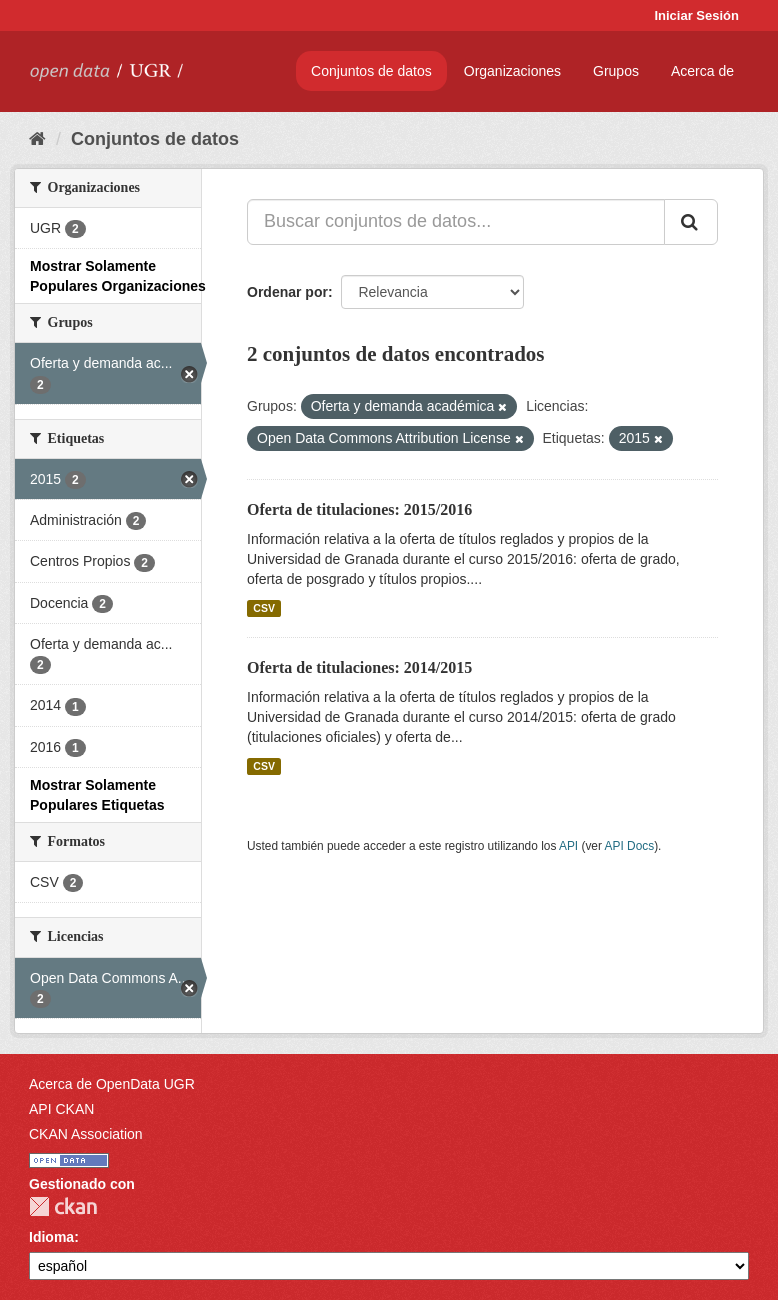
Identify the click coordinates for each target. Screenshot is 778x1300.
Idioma (51, 1237)
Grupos (616, 71)
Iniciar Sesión (696, 15)
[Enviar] (691, 222)
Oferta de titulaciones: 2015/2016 (359, 509)
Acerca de (702, 71)
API (568, 846)
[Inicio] (37, 139)
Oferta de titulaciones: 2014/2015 (359, 667)
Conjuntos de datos (371, 71)
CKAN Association (86, 1134)
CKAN (63, 1206)
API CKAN (61, 1109)
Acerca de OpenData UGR (112, 1084)
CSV (264, 608)
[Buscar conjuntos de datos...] (456, 222)
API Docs (630, 846)
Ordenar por (287, 292)
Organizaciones (512, 71)
